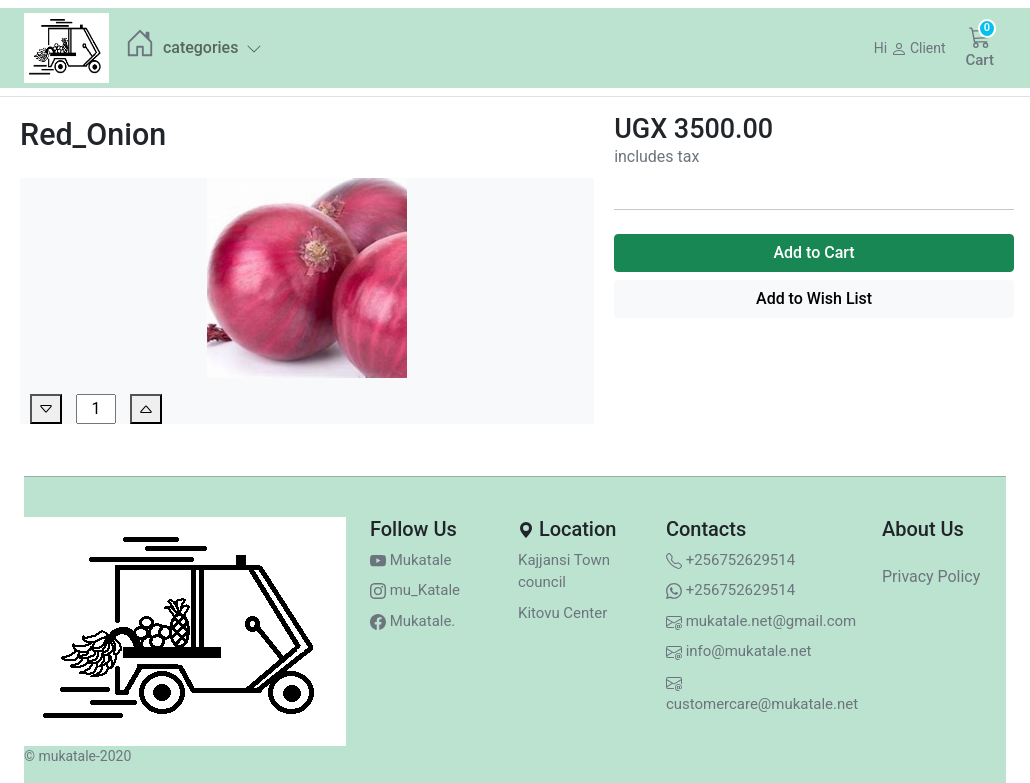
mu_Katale (415, 590)
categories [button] (212, 47)
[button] (910, 48)
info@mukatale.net (738, 651)
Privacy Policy (931, 576)
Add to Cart (813, 252)
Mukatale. (412, 621)
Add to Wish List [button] (814, 298)
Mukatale (410, 560)
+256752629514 (730, 560)
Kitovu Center (562, 613)
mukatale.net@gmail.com (761, 621)
